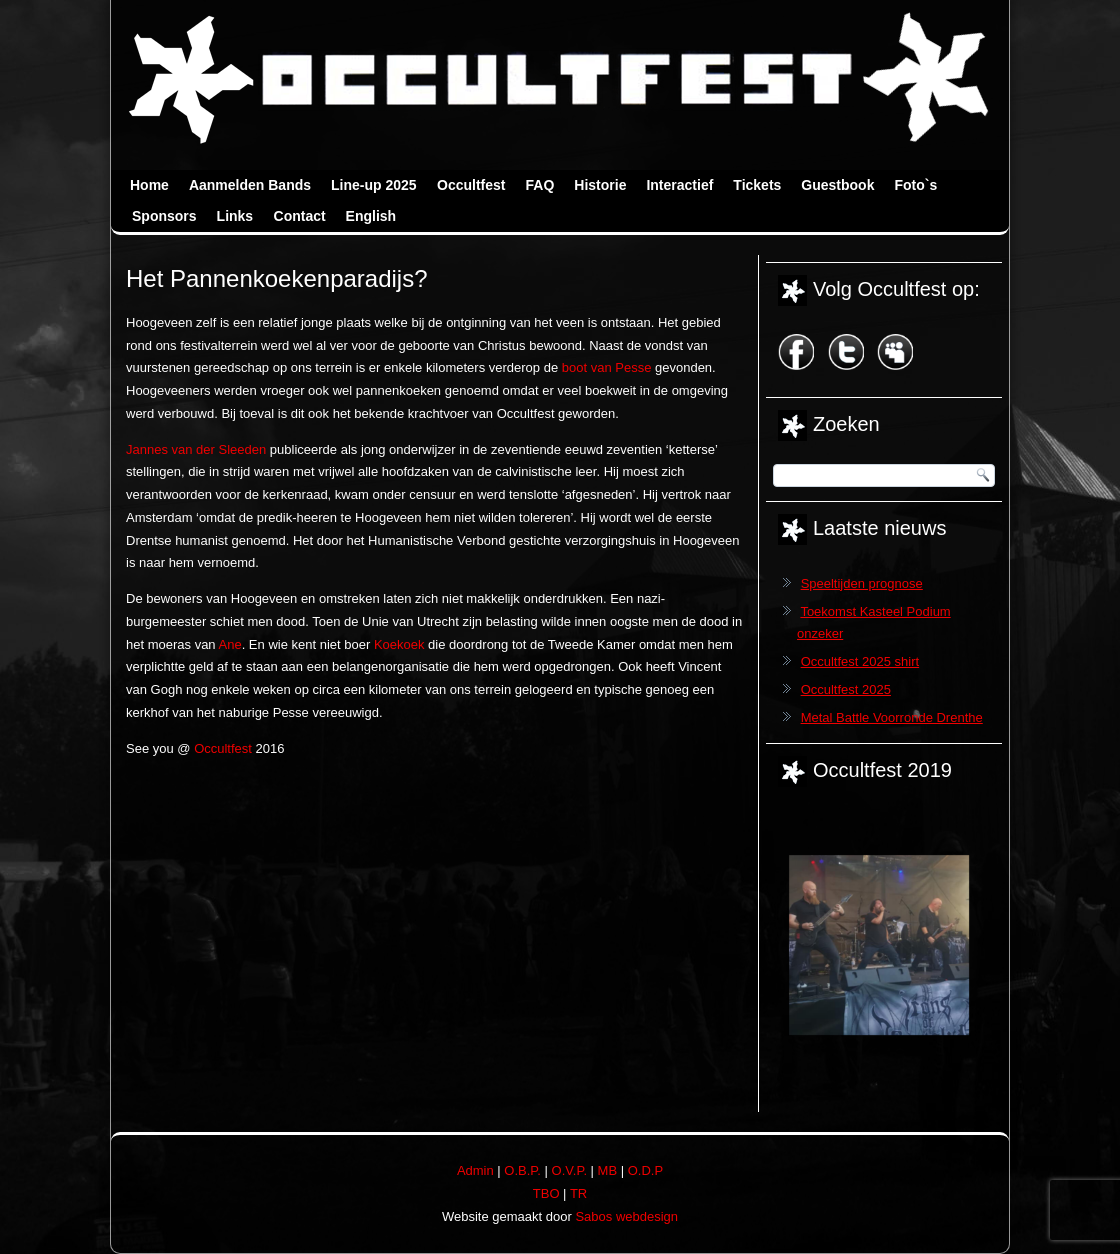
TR (578, 1193)
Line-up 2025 (374, 185)
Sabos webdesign (626, 1216)
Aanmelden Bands (250, 185)
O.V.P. (569, 1170)
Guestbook (837, 185)
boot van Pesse (607, 367)
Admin (475, 1170)
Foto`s (915, 185)
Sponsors (164, 216)
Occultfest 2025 (846, 689)
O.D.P (645, 1170)
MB (608, 1170)
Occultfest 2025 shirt (860, 661)
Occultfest (471, 185)
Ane (230, 644)
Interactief (679, 185)
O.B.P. (522, 1170)
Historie (600, 185)
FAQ (540, 185)
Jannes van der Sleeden (196, 449)
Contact (300, 216)
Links (235, 216)
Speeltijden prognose (862, 583)
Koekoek (399, 644)
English (371, 216)
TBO (546, 1193)
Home (149, 185)
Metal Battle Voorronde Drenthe (892, 717)
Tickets (757, 185)
